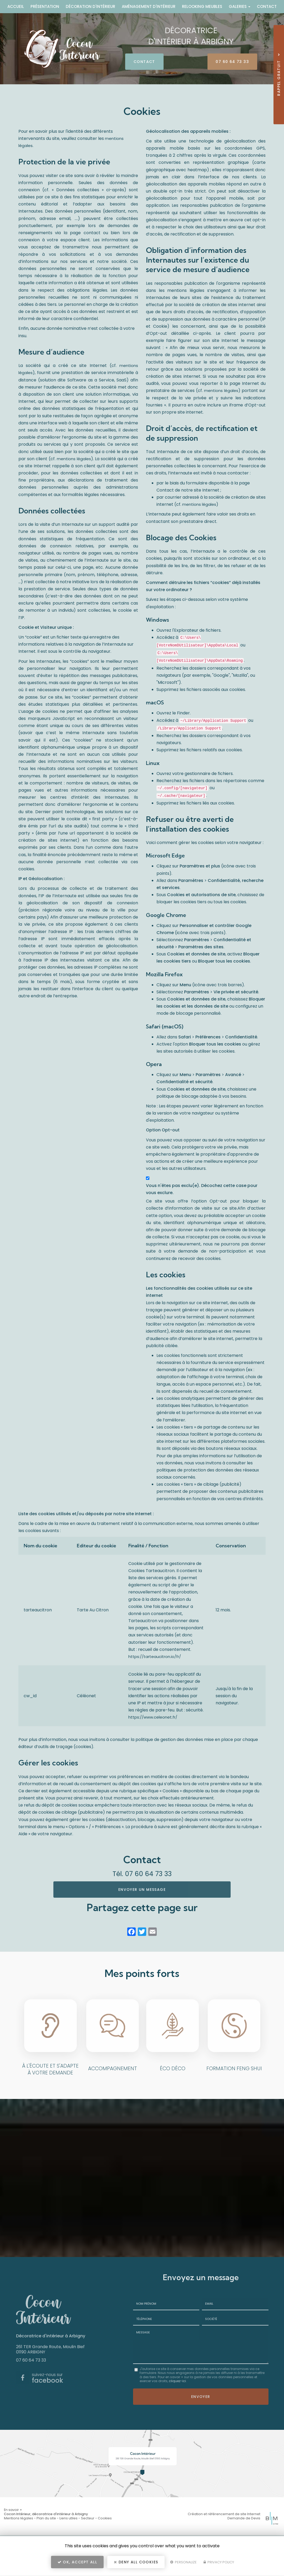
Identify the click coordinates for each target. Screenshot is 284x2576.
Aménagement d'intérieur (148, 6)
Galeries (239, 6)
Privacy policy (219, 2564)
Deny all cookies (136, 2564)
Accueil (15, 6)
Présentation (45, 6)
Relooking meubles (202, 6)
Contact (267, 6)
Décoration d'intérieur (90, 6)
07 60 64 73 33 (225, 61)
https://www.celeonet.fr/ (152, 1717)
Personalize (183, 2564)
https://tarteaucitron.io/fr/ (154, 1656)
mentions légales (74, 459)
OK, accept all (77, 2564)
